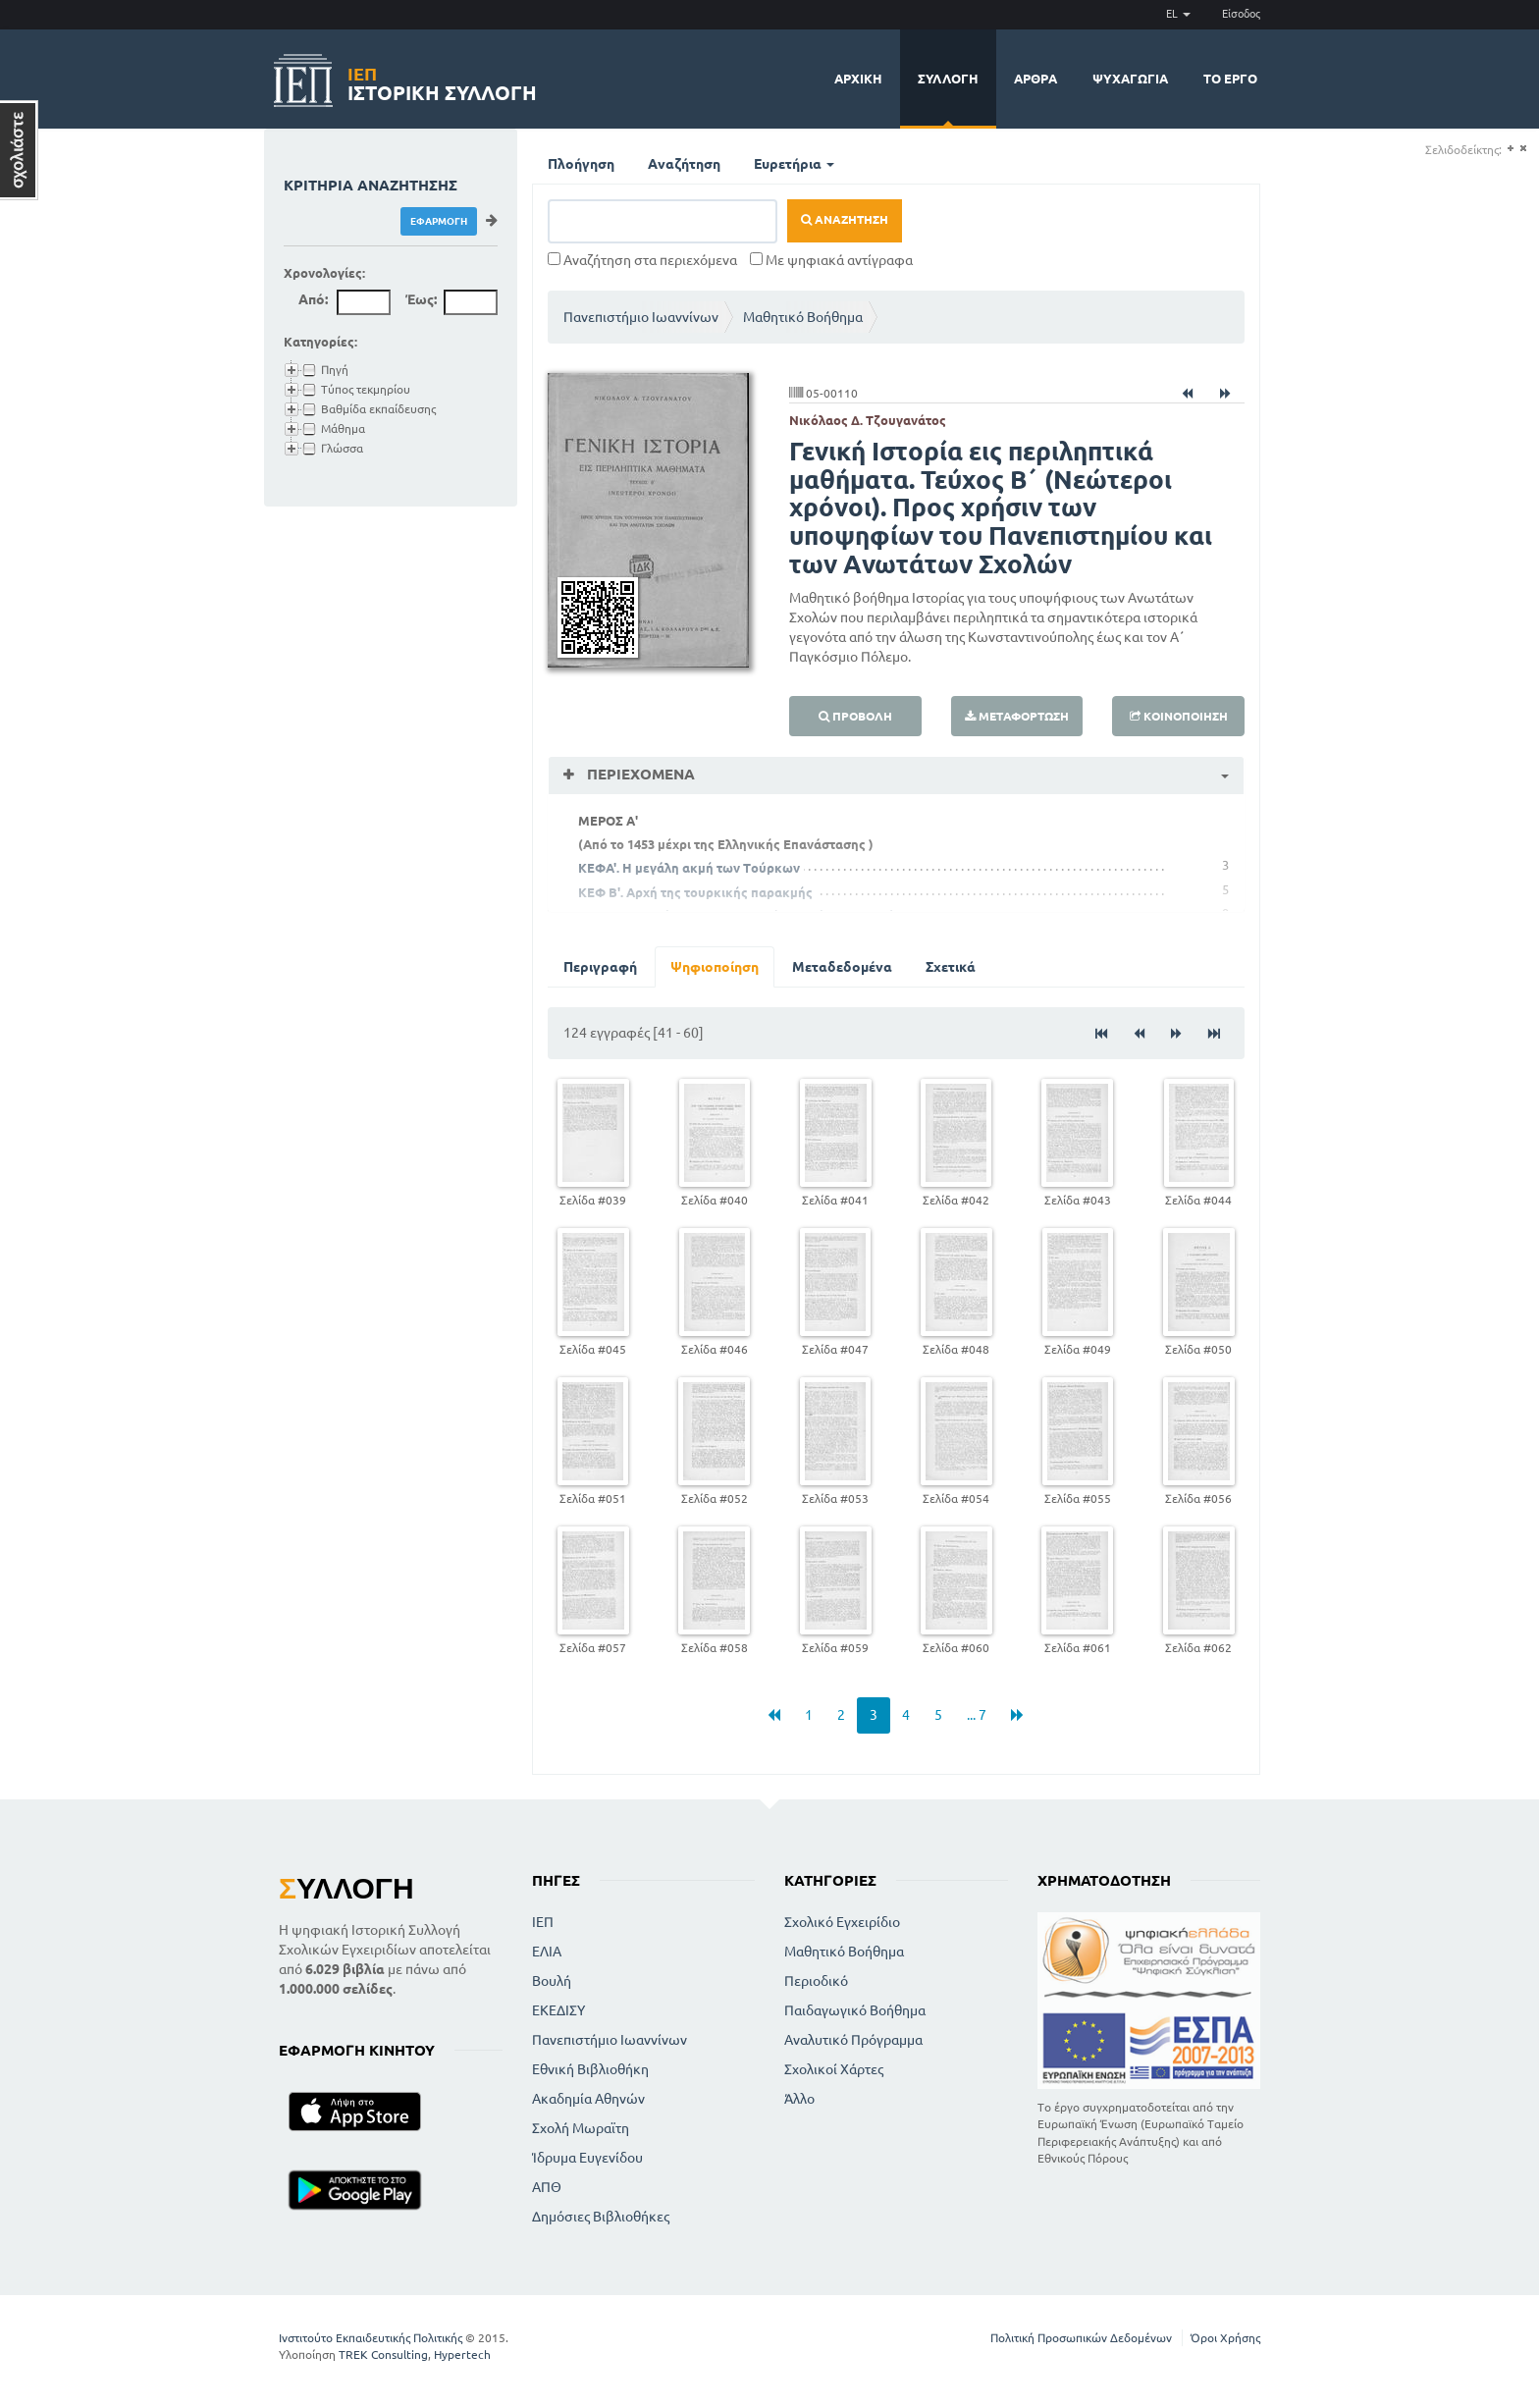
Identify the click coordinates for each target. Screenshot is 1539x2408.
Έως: (421, 299)
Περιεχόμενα (639, 774)
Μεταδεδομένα (842, 967)
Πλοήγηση (581, 164)
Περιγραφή (600, 967)
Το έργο (1230, 78)
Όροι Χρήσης (1225, 2337)
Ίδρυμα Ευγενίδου (587, 2158)
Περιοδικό (816, 1981)
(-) (1522, 148)
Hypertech (462, 2354)
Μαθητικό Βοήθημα (803, 317)
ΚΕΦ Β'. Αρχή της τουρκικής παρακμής (695, 892)
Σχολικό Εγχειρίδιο (842, 1922)
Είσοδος (1241, 14)
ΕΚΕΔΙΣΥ (558, 2010)
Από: (313, 299)
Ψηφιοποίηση (714, 967)
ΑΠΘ (546, 2187)
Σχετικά (951, 967)
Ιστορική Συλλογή (442, 81)
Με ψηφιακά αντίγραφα (831, 260)
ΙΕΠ (543, 1922)
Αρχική (858, 78)
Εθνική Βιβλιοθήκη (590, 2069)
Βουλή (551, 1981)
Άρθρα (1035, 78)
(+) (1510, 148)
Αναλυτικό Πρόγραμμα (853, 2040)
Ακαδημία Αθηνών (588, 2099)
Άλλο (799, 2099)
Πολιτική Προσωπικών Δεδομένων (1081, 2337)
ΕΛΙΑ (546, 1951)
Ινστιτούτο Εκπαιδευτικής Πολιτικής (370, 2337)
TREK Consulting (383, 2354)
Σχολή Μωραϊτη (580, 2128)
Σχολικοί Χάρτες (833, 2069)
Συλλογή (948, 78)
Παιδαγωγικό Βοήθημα (855, 2010)
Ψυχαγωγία (1130, 78)
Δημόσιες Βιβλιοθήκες (600, 2216)
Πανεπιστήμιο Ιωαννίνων (640, 317)
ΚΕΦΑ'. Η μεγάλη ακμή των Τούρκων (689, 868)
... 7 (976, 1715)
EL (1178, 14)
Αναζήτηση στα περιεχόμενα (642, 260)
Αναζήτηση (684, 164)
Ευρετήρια (794, 164)
